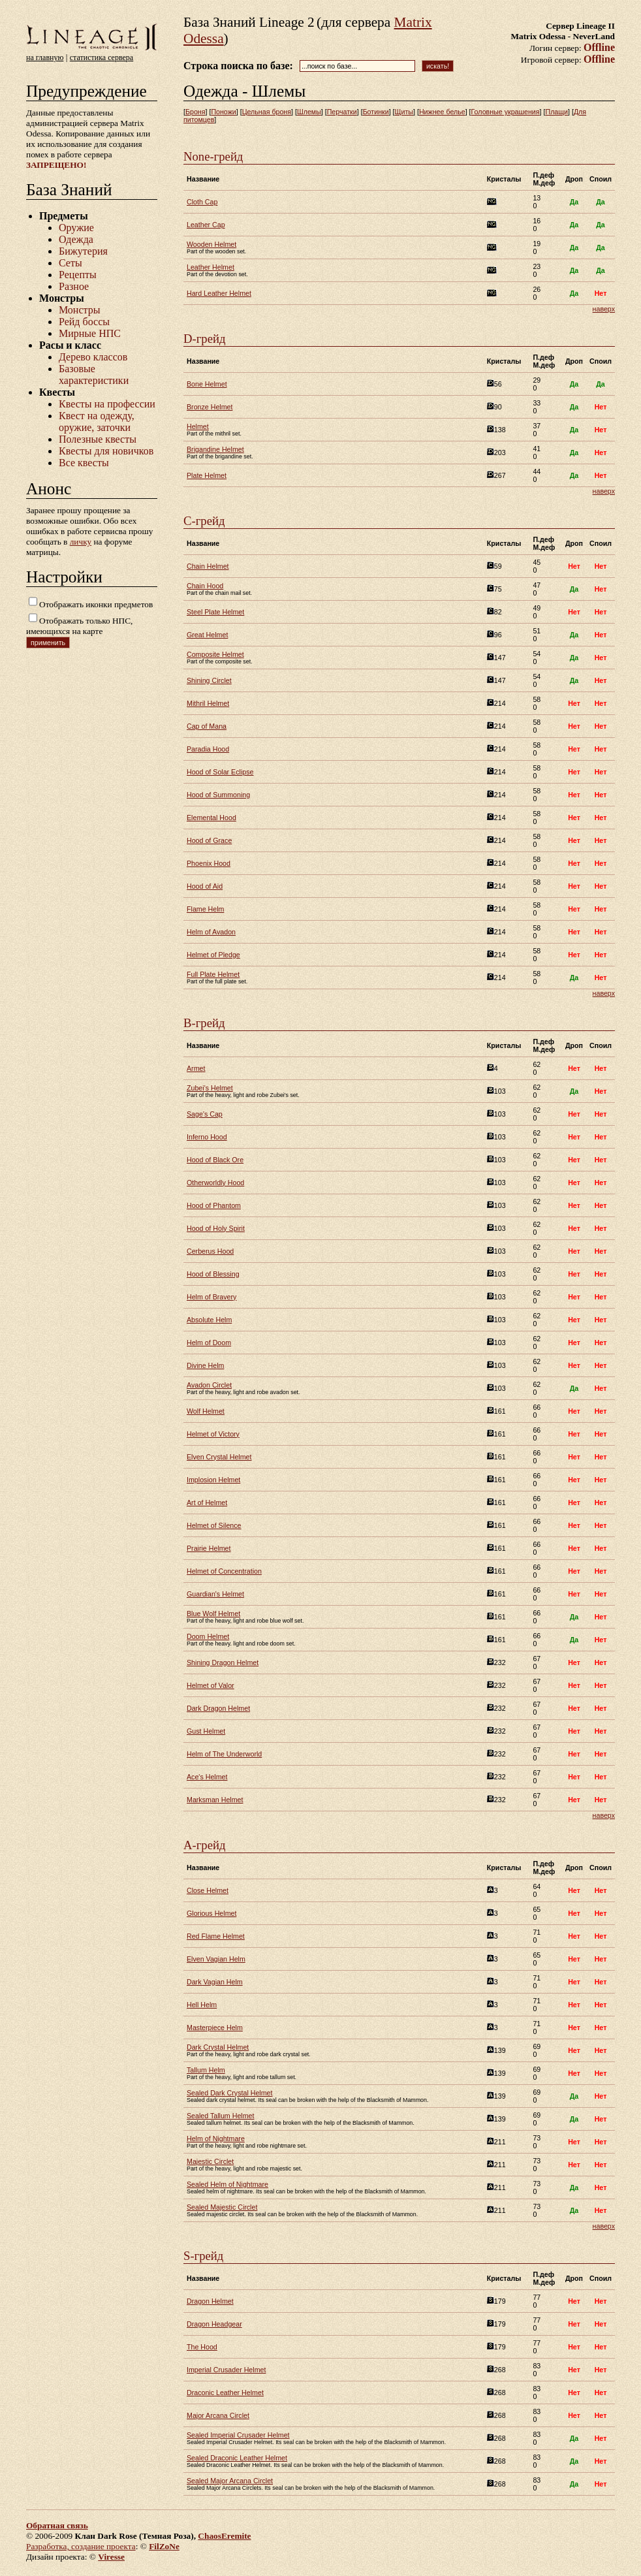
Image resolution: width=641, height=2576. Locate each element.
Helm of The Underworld (224, 1754)
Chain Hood (205, 586)
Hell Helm (202, 2005)
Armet (196, 1068)
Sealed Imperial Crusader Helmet (238, 2435)
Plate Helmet (207, 475)
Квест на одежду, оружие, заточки (96, 421)
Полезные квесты (97, 439)
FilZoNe (164, 2546)
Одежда (76, 239)
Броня (195, 112)
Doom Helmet (208, 1636)
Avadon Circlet (209, 1385)
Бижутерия (83, 251)
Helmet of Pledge (213, 955)
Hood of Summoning (218, 795)
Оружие (76, 227)
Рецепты (78, 274)
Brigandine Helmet (215, 449)
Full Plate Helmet (213, 974)
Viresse (111, 2557)
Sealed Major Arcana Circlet (230, 2481)
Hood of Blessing (213, 1274)
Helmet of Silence (214, 1525)
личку (80, 542)
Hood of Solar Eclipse (220, 772)
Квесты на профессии (107, 403)
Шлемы (309, 112)
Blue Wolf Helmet (213, 1613)
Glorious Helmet (211, 1913)
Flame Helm (205, 909)
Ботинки (376, 112)
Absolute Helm (209, 1320)
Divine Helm (205, 1365)
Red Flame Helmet (216, 1936)
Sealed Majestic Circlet (222, 2207)
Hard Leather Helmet (219, 293)
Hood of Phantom (214, 1205)
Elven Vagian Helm (216, 1959)
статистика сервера (101, 57)
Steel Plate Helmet (215, 612)
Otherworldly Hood (215, 1182)
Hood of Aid (205, 886)
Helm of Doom (209, 1342)
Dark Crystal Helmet (218, 2047)
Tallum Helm (206, 2070)
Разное (74, 286)
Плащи (556, 112)
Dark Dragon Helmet (218, 1708)
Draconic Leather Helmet (225, 2392)
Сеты (70, 262)
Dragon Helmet (210, 2301)
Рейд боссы (84, 321)
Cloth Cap (202, 202)
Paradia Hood (208, 749)
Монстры (79, 309)
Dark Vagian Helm (215, 1982)
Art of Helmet (207, 1502)
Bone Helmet (207, 384)
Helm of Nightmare (216, 2138)
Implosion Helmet (213, 1480)
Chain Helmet (208, 566)
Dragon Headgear (214, 2324)
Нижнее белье (442, 112)
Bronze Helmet (209, 407)
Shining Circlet (209, 680)
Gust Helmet (206, 1731)
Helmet (198, 426)
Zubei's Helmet (210, 1088)
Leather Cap (206, 225)
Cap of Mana (207, 726)
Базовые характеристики (94, 374)
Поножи (223, 112)
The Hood (202, 2347)
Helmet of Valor (210, 1685)
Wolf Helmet (206, 1411)
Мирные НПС (90, 333)
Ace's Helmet (207, 1777)
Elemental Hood (211, 817)
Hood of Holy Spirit (216, 1228)
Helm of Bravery (211, 1297)
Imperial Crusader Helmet (226, 2370)
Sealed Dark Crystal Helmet (229, 2093)
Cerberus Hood (210, 1251)
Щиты (404, 112)
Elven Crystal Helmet (219, 1457)
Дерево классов (93, 356)
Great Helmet (207, 635)
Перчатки (342, 112)
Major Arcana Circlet (218, 2415)
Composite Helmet (215, 654)
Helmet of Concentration (224, 1571)
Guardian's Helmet (215, 1594)
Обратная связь (57, 2525)
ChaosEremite (224, 2536)
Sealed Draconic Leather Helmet (237, 2458)
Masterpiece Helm (215, 2027)
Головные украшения (505, 112)
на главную (44, 57)
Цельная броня (266, 112)
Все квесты (84, 462)
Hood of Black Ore (215, 1160)
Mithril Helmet (208, 703)
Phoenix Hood (208, 863)
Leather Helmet (210, 267)
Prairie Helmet (209, 1548)
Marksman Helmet (215, 1800)
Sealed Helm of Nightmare (227, 2184)
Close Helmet (207, 1890)
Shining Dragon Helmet (222, 1662)
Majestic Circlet (210, 2161)
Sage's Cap (205, 1114)
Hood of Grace (209, 840)
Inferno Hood (207, 1137)
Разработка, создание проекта (81, 2546)
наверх (604, 309)
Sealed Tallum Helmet (220, 2116)
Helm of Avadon (211, 932)
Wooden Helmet (211, 244)
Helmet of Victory (213, 1434)
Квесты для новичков (106, 450)
